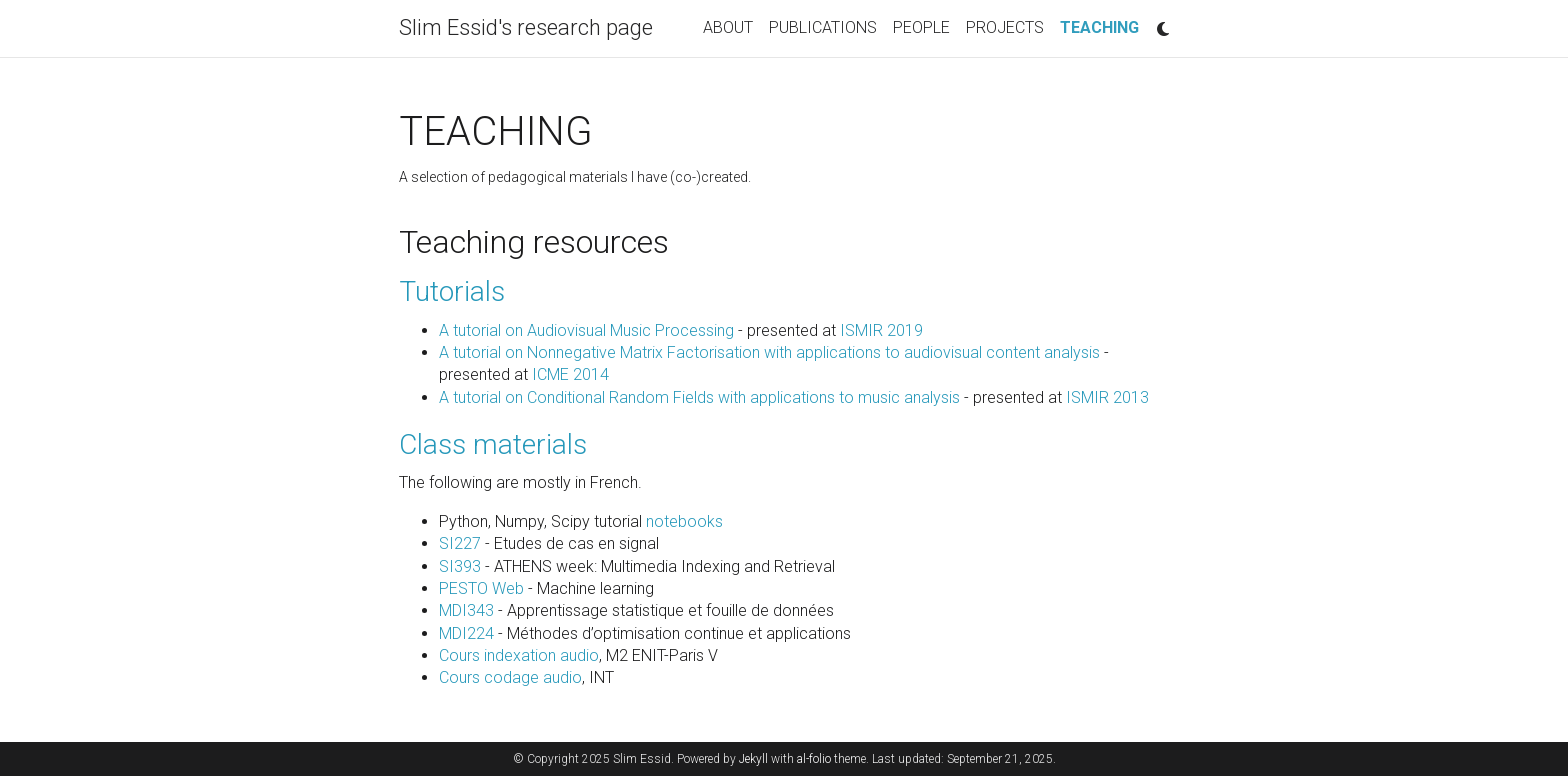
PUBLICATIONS (823, 27)
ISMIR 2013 (1107, 397)
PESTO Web (481, 588)
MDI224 (466, 633)
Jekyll (753, 759)
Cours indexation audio (519, 655)
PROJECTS (1005, 27)
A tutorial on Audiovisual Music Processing (586, 330)
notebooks (684, 521)
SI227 (460, 543)
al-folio (814, 759)
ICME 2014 (570, 374)
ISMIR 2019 (881, 330)
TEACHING (1103, 26)
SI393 (460, 566)
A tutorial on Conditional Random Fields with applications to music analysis (699, 397)
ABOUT (728, 27)
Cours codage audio (510, 677)
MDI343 (466, 610)
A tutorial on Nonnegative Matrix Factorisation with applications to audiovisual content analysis (769, 352)
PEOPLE (921, 27)
